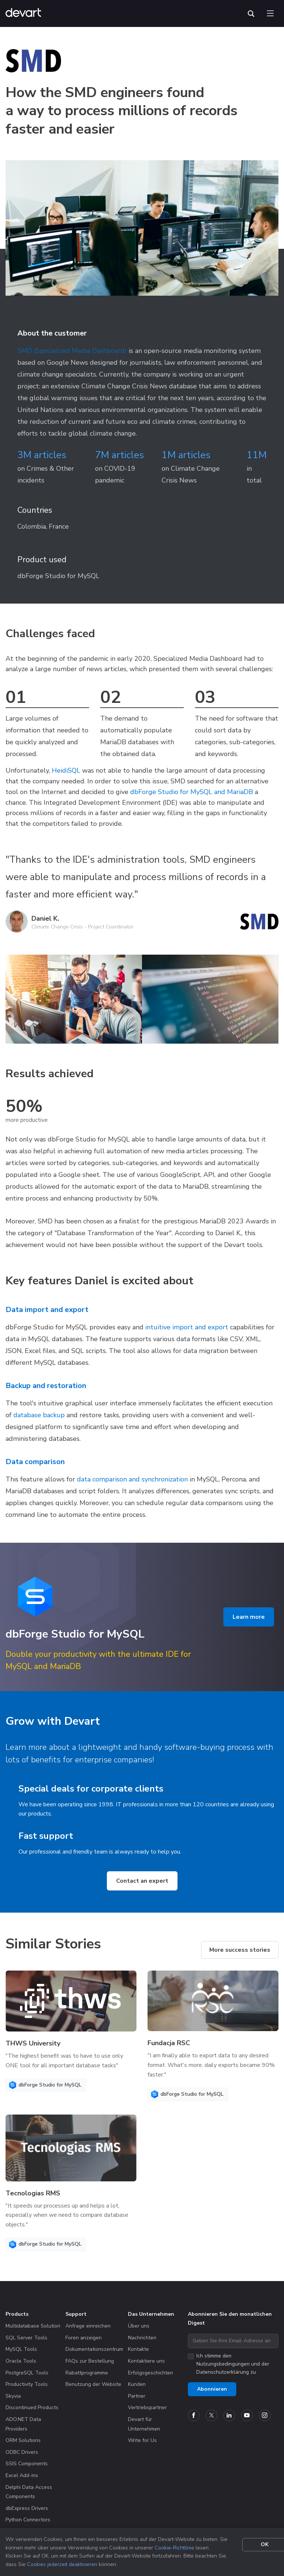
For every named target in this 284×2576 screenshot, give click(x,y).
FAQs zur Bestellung (89, 2360)
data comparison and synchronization (132, 1479)
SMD (24, 350)
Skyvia (13, 2396)
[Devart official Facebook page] (194, 2415)
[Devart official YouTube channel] (247, 2415)
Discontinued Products (32, 2407)
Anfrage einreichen (88, 2325)
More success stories (239, 1950)
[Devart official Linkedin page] (229, 2415)
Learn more (249, 1617)
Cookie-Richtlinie (174, 2547)
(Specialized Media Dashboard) (80, 350)
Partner (136, 2396)
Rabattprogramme (86, 2372)
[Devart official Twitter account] (211, 2415)
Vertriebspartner (147, 2407)
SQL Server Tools (26, 2337)
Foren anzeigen (83, 2337)
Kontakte (138, 2349)
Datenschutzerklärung (222, 2372)
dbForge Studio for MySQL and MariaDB (191, 791)
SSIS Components (27, 2463)
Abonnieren (212, 2389)
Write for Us (142, 2440)
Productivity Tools (27, 2384)
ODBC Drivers (22, 2452)
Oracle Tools (21, 2360)
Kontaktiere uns (146, 2360)
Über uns (138, 2325)
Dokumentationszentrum (94, 2349)
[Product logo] (35, 1596)
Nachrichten (142, 2337)
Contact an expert (142, 1881)
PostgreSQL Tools (27, 2372)
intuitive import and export (186, 1327)
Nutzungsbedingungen (223, 2363)
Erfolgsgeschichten (150, 2372)
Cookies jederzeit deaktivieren (62, 2564)
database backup (39, 1415)
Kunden (137, 2384)
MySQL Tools (21, 2349)
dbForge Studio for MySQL (58, 575)
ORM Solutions (23, 2440)
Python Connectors (28, 2519)
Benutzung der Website (93, 2384)
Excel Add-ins (22, 2475)
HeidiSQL (66, 770)
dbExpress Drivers (27, 2508)
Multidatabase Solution (33, 2325)
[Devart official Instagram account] (265, 2415)
